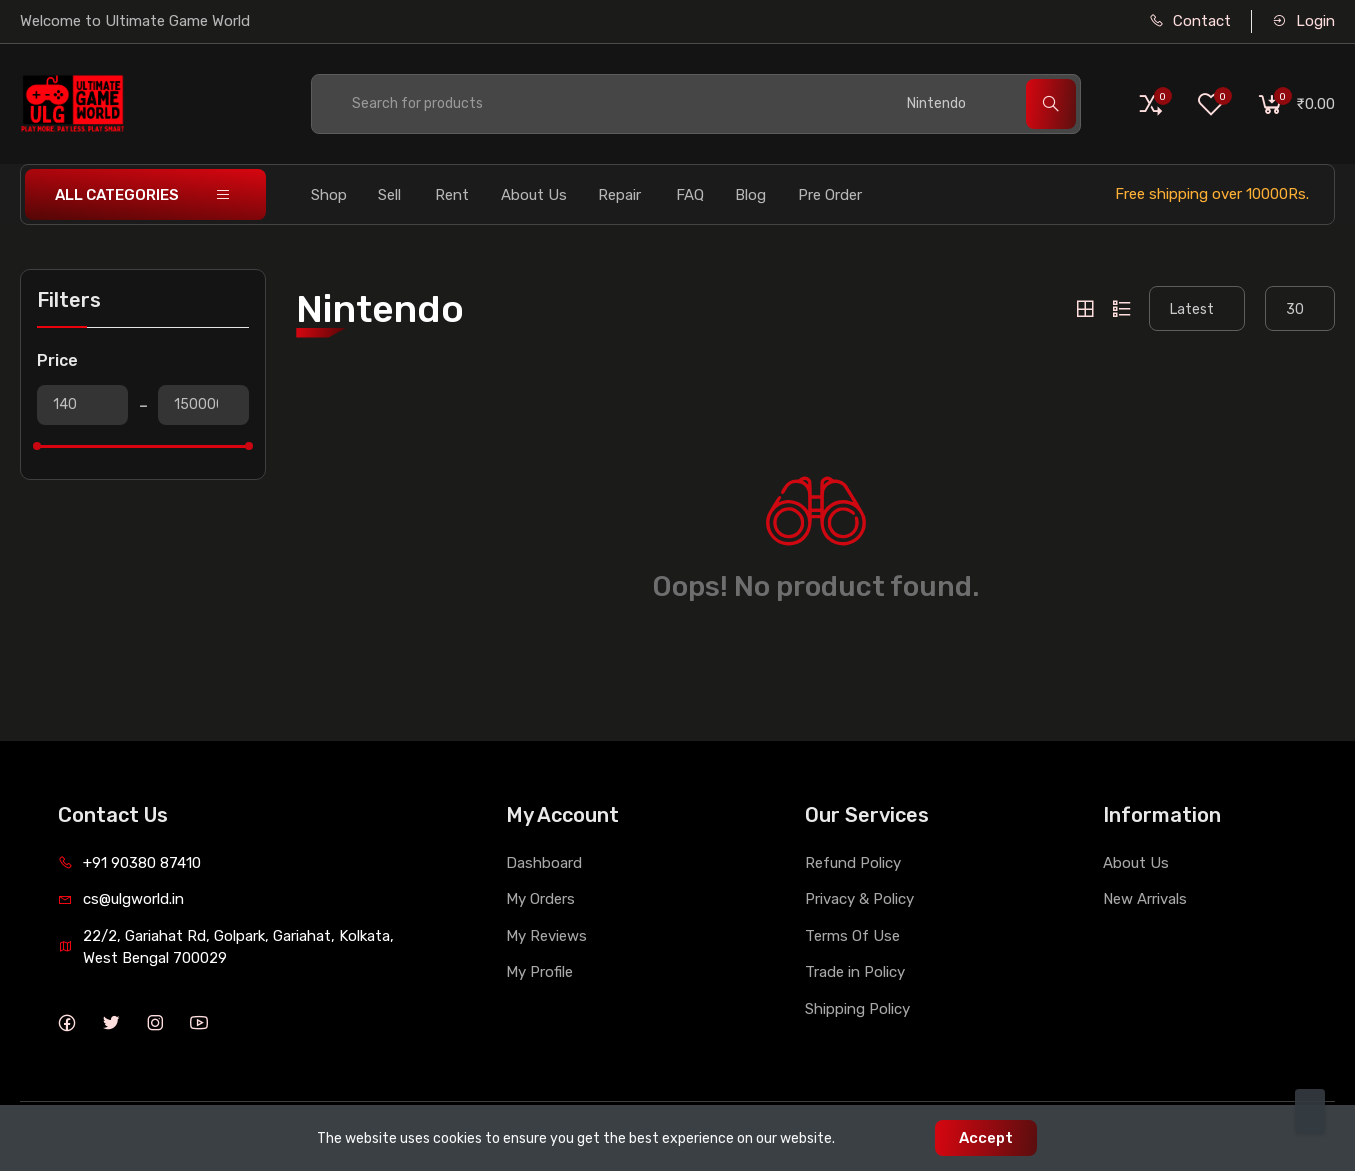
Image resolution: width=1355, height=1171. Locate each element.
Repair (619, 195)
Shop (329, 195)
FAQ (690, 195)
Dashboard (544, 863)
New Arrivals (1145, 899)
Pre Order (830, 195)
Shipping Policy (857, 1009)
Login (1303, 21)
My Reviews (546, 936)
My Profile (539, 972)
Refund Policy (853, 863)
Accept (986, 1138)
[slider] (37, 446)
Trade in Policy (855, 972)
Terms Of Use (852, 936)
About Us (534, 195)
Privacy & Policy (859, 899)
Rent (452, 195)
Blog (750, 195)
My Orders (540, 899)
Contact (1190, 21)
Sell (389, 195)
